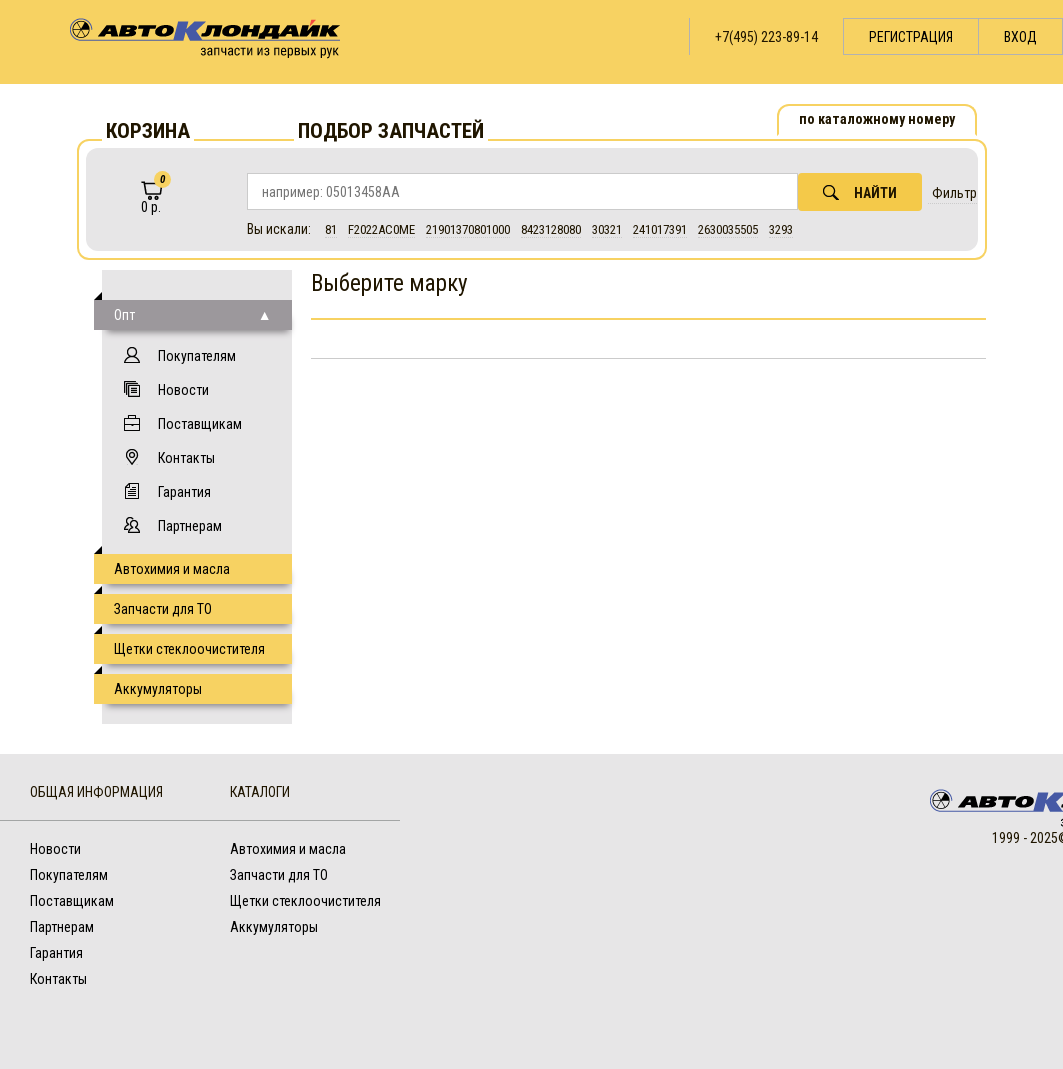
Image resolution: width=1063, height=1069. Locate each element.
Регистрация (911, 37)
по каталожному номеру (877, 119)
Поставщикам (200, 424)
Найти (860, 192)
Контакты (186, 458)
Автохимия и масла (172, 569)
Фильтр (954, 193)
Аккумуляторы (158, 689)
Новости (183, 390)
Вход (1020, 37)
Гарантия (184, 492)
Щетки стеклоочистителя (189, 649)
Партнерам (190, 526)
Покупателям (197, 356)
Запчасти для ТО (163, 609)
